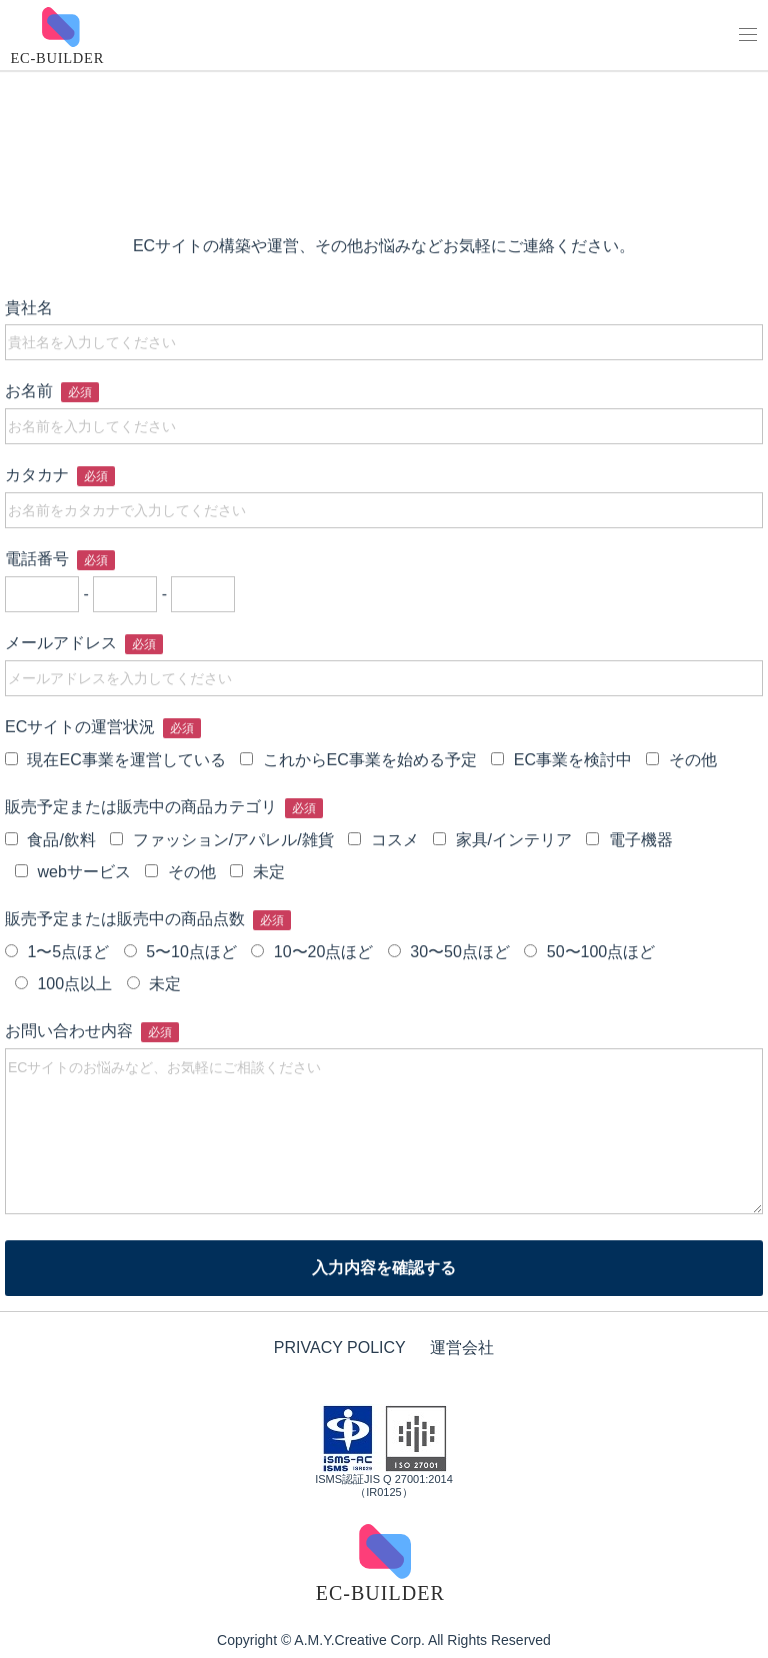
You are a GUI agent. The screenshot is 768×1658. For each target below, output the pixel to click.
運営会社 (462, 1347)
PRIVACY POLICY (340, 1347)
